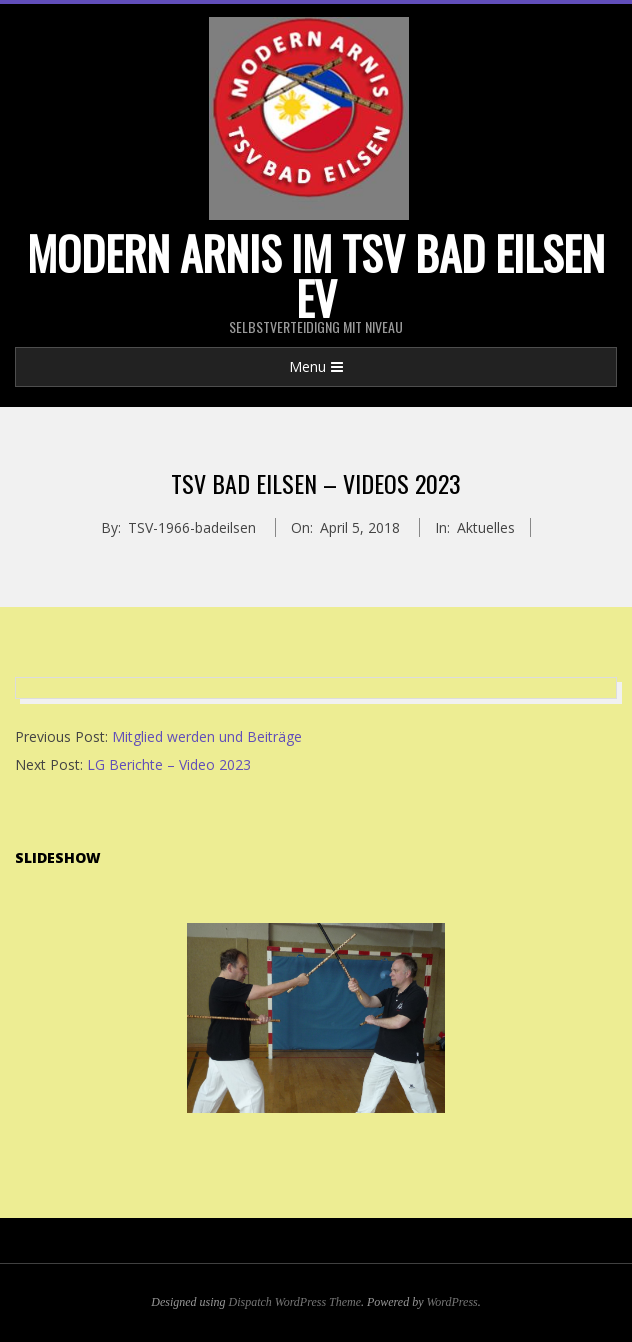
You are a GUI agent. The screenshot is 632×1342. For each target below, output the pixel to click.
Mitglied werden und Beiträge (207, 736)
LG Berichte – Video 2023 (169, 764)
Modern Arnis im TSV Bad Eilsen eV (316, 275)
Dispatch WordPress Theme (295, 1302)
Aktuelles (486, 527)
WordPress (451, 1302)
